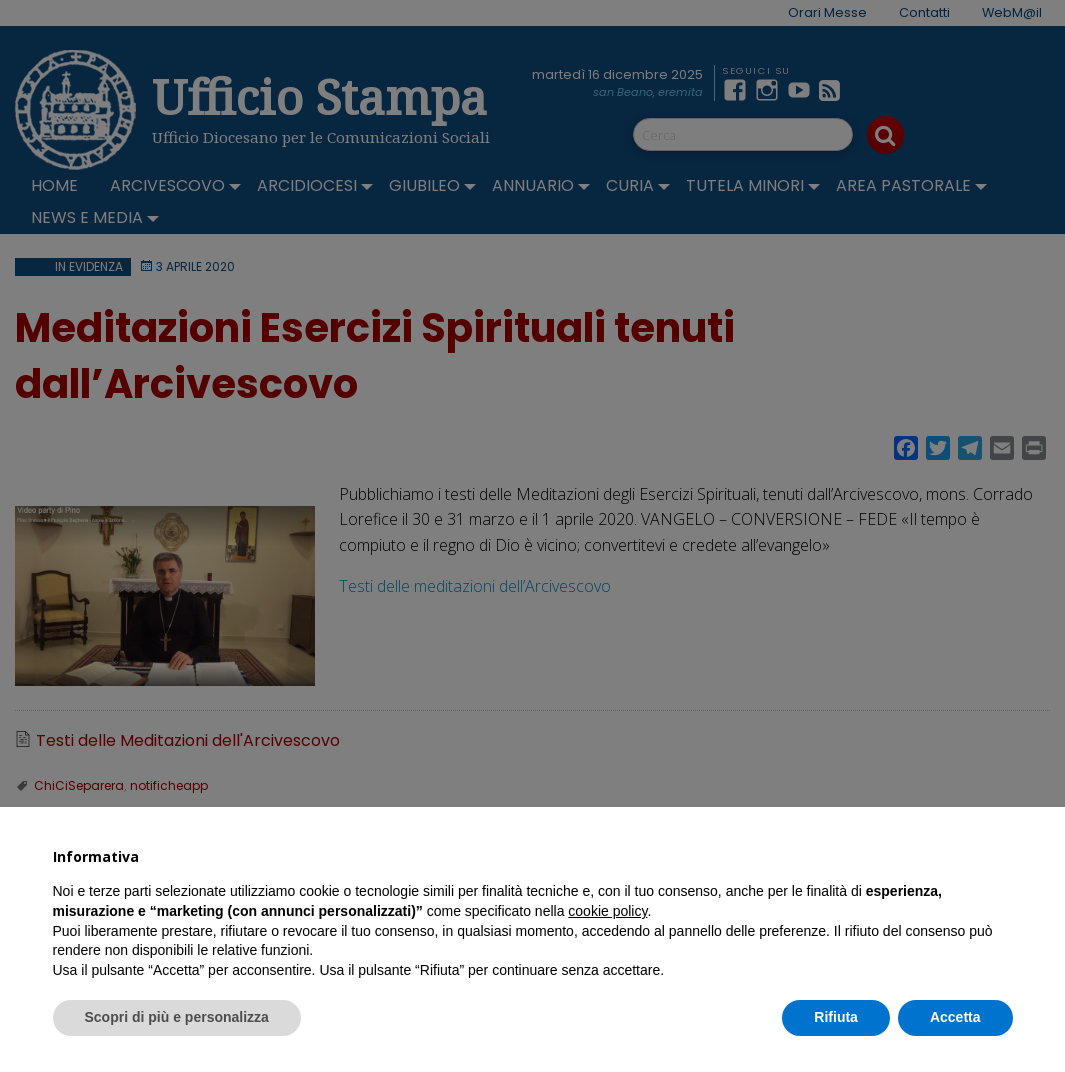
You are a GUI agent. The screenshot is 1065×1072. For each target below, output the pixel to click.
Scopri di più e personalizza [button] (177, 1017)
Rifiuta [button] (836, 1017)
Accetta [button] (955, 1017)
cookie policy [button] (607, 911)
